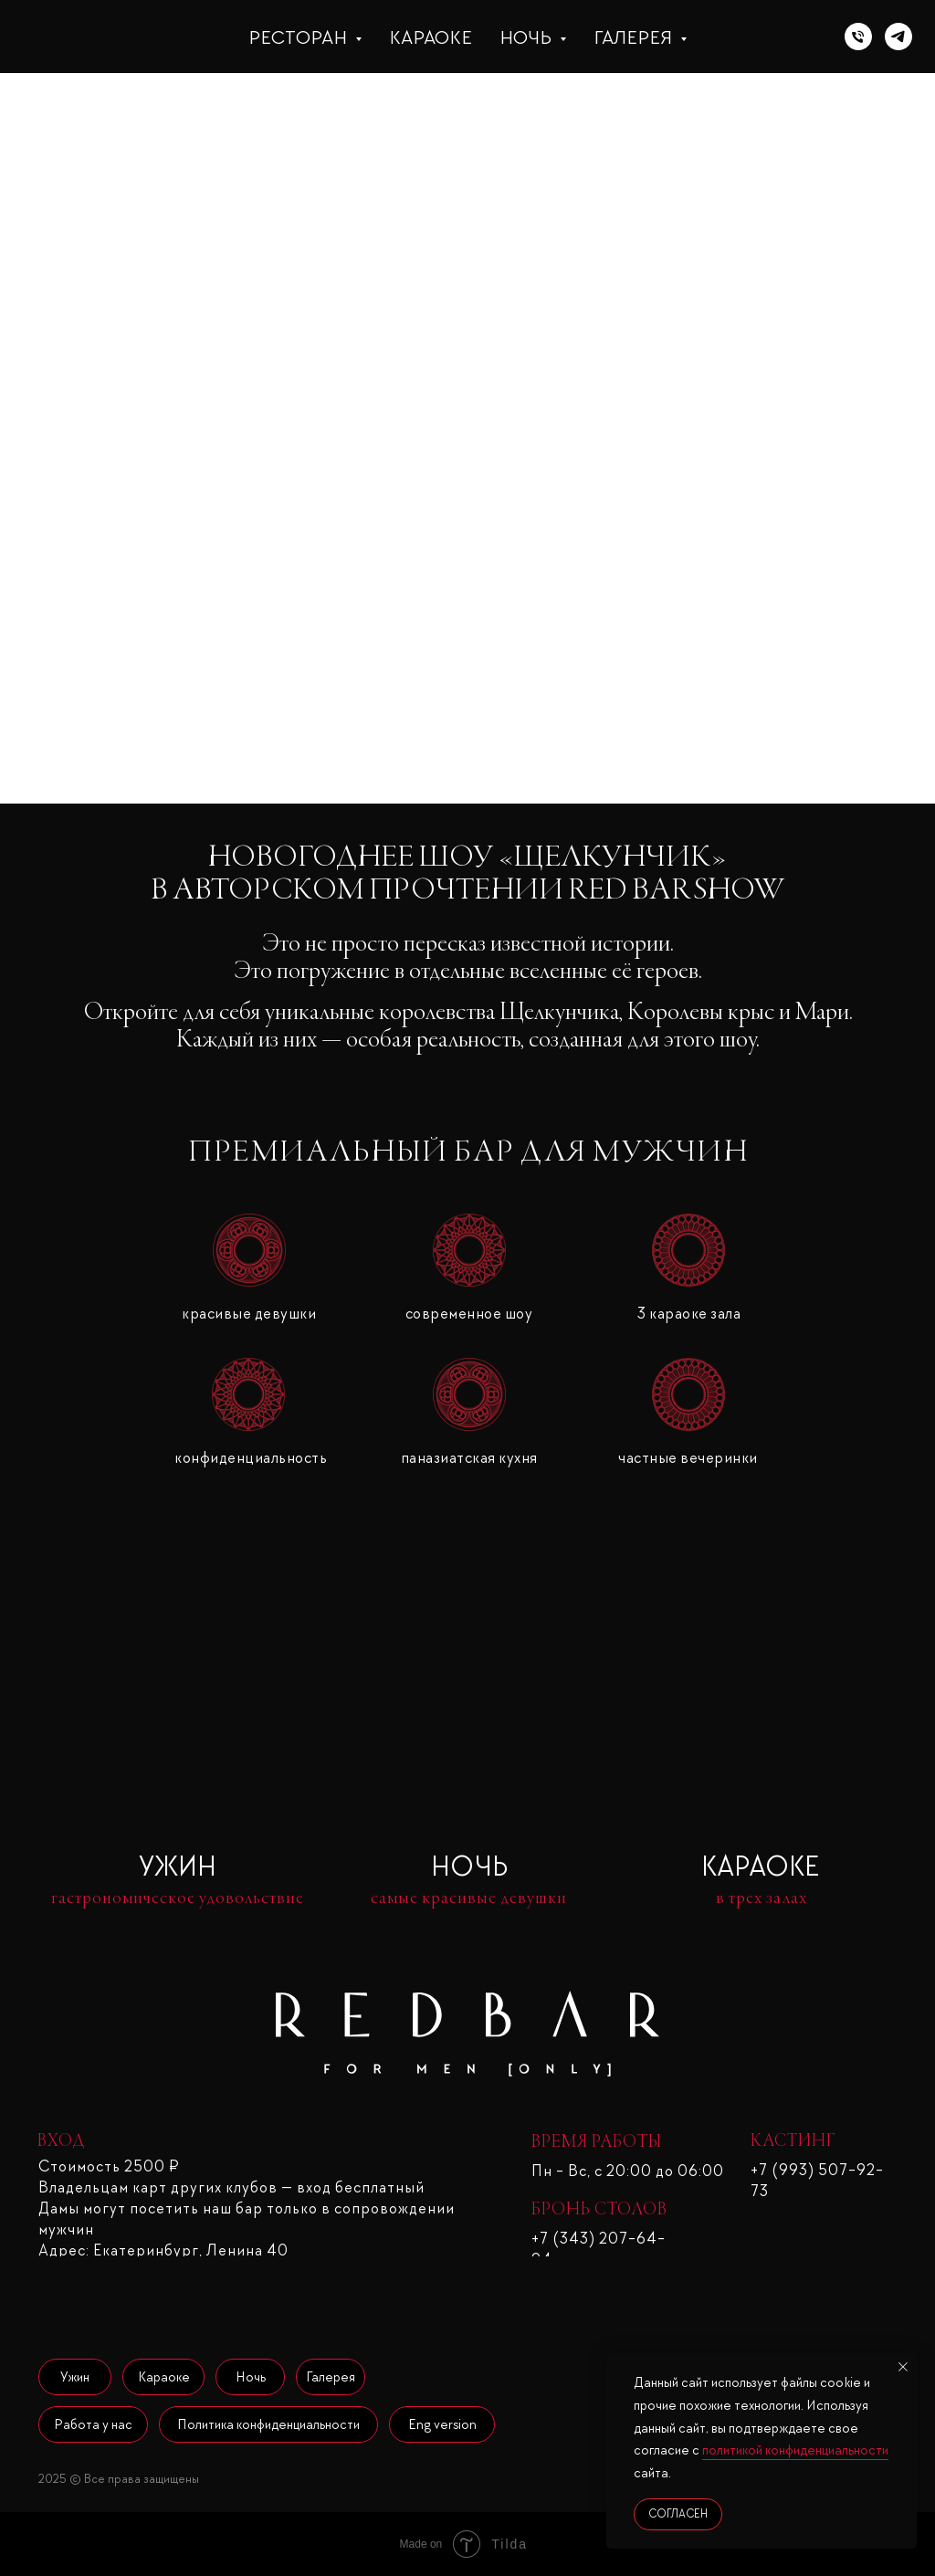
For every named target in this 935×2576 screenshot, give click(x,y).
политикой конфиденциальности (795, 2450)
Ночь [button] (527, 37)
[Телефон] (858, 36)
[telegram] (898, 36)
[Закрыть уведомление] (903, 2367)
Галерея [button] (635, 37)
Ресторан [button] (299, 37)
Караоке (430, 37)
